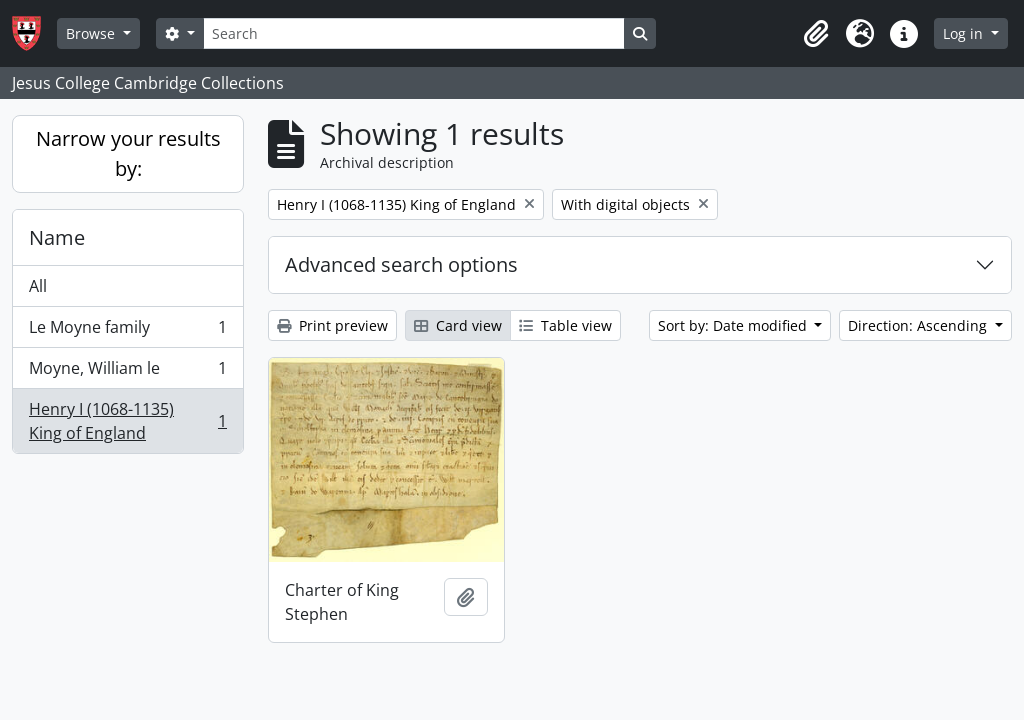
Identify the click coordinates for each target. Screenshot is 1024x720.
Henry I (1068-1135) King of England (127, 421)
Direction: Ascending (919, 325)
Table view (565, 325)
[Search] (414, 33)
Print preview (332, 325)
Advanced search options (401, 264)
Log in (965, 33)
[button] (816, 34)
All (38, 286)
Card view (458, 325)
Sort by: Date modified (734, 325)
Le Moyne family (127, 331)
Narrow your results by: (128, 153)
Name (57, 237)
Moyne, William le (127, 372)
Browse (92, 33)
